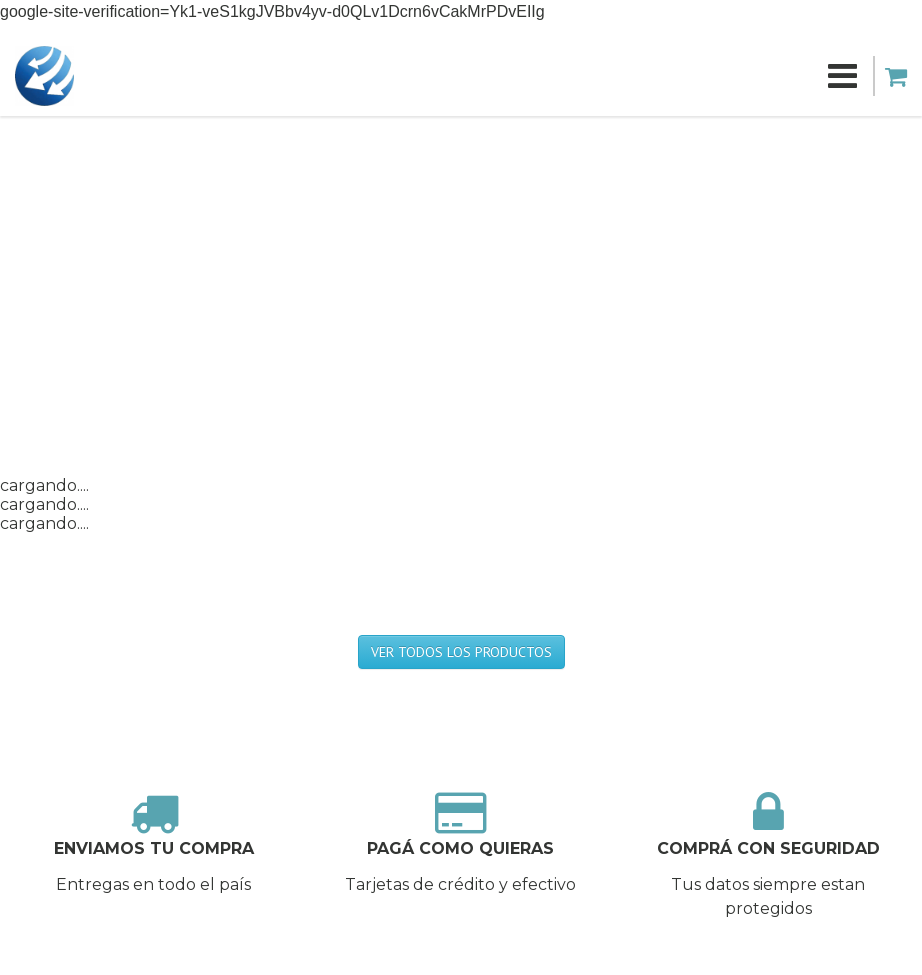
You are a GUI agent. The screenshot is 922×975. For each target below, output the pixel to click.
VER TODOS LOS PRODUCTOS (461, 652)
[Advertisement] (461, 266)
